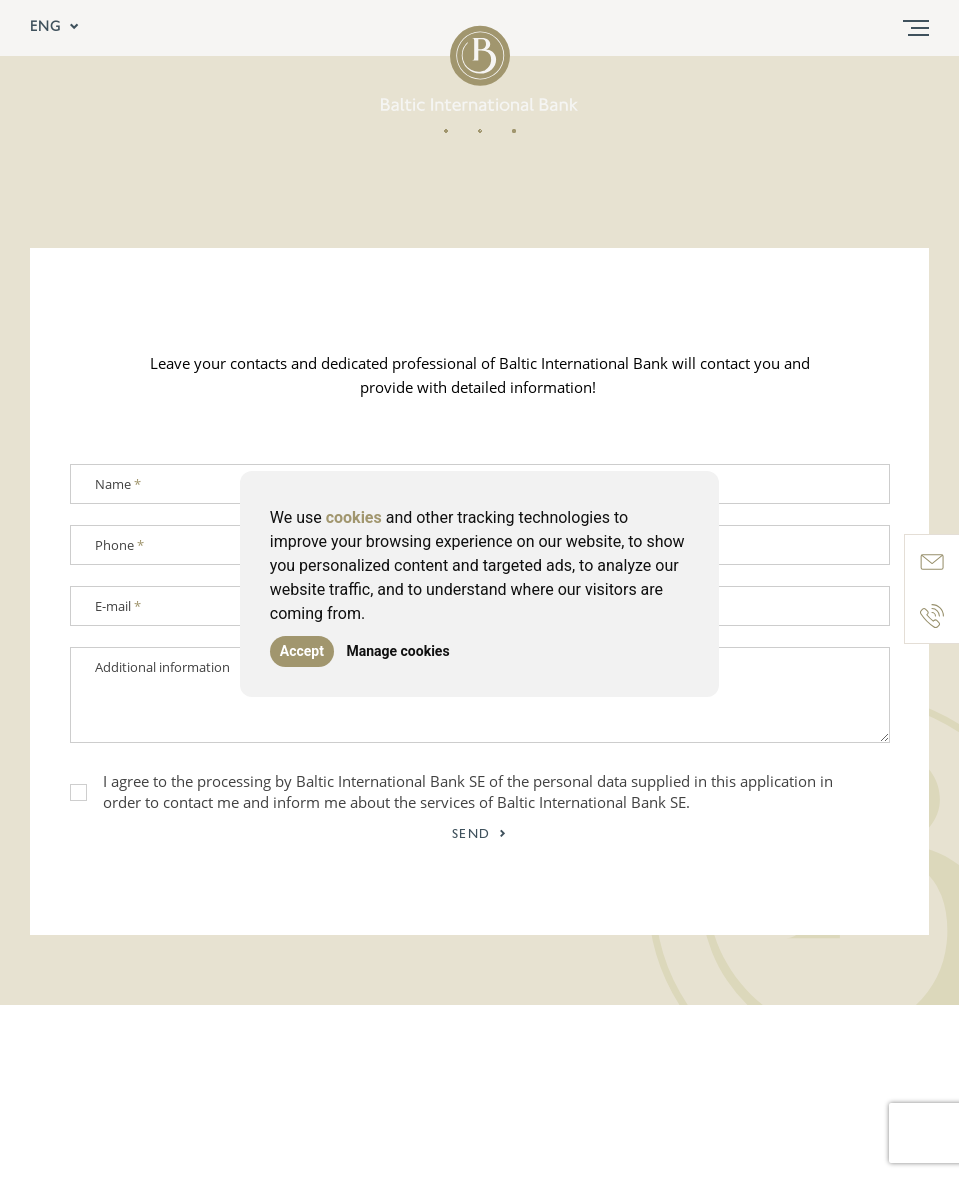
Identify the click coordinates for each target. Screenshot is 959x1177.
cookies (354, 517)
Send (480, 834)
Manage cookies (397, 651)
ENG (55, 28)
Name (118, 484)
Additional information (162, 667)
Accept (302, 651)
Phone (119, 545)
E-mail (118, 606)
